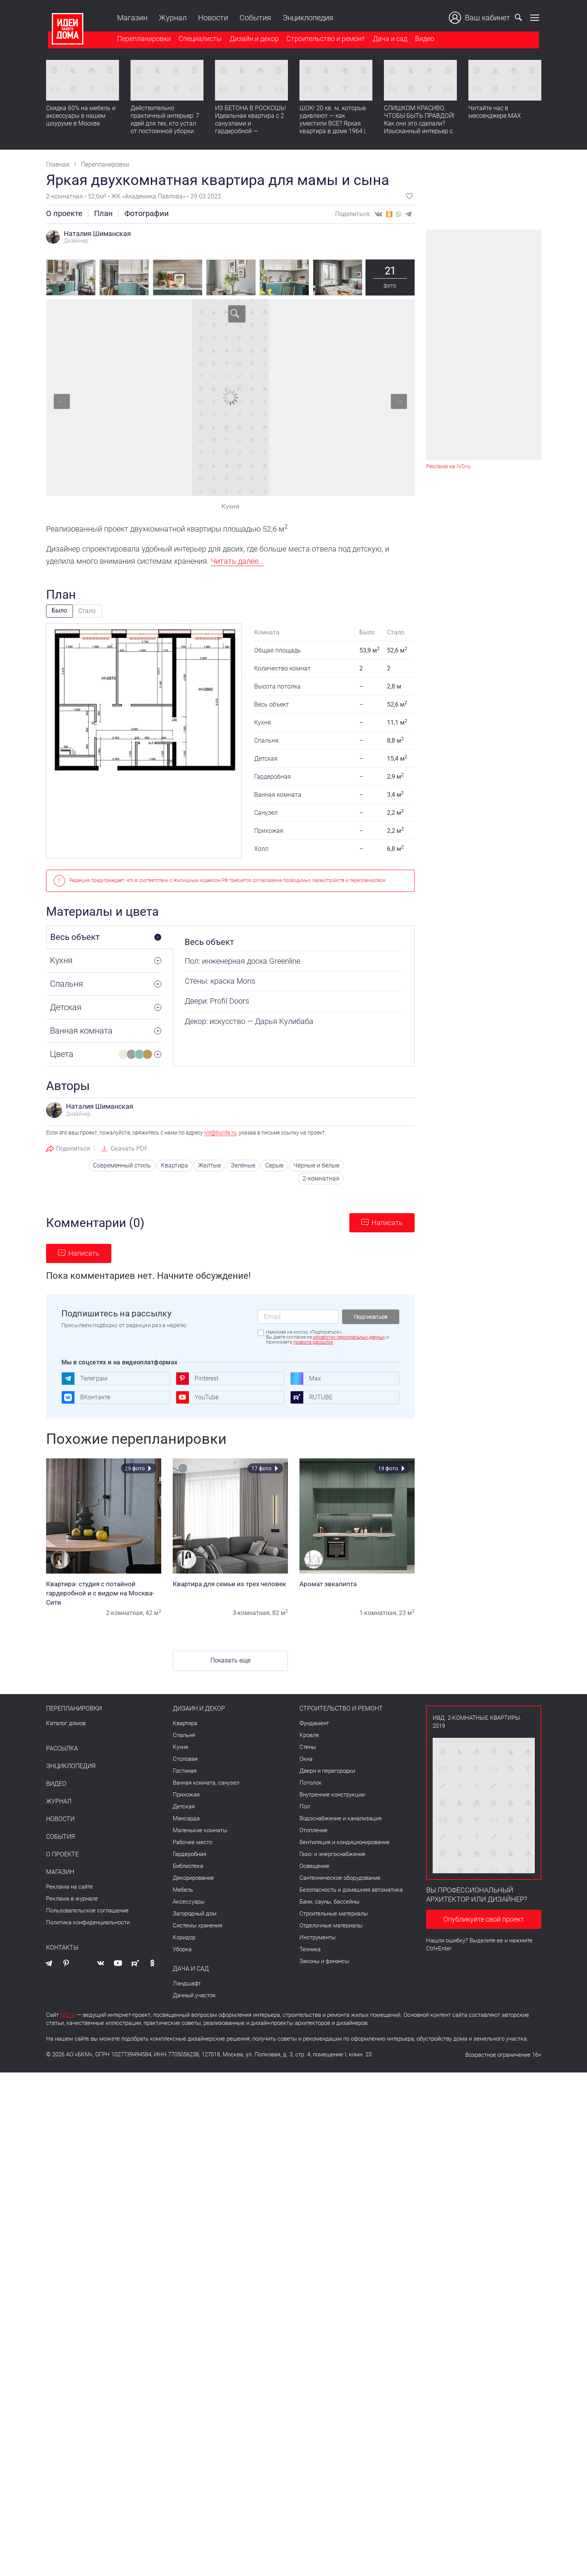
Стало (87, 610)
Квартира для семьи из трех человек (230, 1584)
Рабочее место (192, 1842)
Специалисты (198, 40)
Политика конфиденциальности (88, 1922)
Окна (306, 1758)
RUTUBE (311, 1397)
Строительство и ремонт (323, 40)
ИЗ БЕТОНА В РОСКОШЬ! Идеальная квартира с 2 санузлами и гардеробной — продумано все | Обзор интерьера (250, 128)
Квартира (174, 1165)
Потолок (310, 1782)
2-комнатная (321, 1178)
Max (305, 1378)
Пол (304, 1806)
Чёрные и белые (316, 1165)
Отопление (313, 1830)
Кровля (309, 1735)
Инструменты (317, 1937)
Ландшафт (187, 1983)
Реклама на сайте (69, 1886)
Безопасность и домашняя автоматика (351, 1889)
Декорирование (193, 1877)
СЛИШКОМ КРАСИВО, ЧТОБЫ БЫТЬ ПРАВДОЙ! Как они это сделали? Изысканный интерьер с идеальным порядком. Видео (419, 128)
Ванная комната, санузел (206, 1782)
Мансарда (186, 1818)
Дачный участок (194, 1995)
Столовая (185, 1758)
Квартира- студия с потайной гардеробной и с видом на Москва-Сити (103, 1593)
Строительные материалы (333, 1913)
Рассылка (62, 1748)
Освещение (314, 1866)
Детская (184, 1806)
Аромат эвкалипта (357, 1584)
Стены (307, 1747)
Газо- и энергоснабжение (332, 1854)
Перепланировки (142, 40)
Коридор (184, 1937)
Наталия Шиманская (97, 234)
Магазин (130, 17)
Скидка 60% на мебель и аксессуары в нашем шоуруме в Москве (81, 117)
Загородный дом (195, 1913)
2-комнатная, (125, 1613)
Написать (387, 1223)
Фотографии (146, 213)
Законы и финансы (324, 1961)
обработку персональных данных (349, 1337)
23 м (407, 1613)
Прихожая (186, 1794)
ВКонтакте (85, 1397)
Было (59, 610)
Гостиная (185, 1770)
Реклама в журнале (72, 1898)
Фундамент (314, 1723)
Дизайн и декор (252, 40)
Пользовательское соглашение (87, 1910)
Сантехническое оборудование (339, 1877)
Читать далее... (237, 561)
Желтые (209, 1165)
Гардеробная (189, 1854)
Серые (274, 1165)
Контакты (62, 1948)
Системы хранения (197, 1925)
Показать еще (230, 1660)
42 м (153, 1613)
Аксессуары (189, 1901)
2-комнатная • (67, 196)
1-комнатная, (378, 1613)
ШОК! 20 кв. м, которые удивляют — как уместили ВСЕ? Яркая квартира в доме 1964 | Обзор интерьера (332, 125)
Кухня (180, 1747)
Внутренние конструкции (332, 1794)
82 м (280, 1613)
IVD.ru (67, 2014)
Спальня (184, 1735)
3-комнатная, (252, 1613)
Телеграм (84, 1378)
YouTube (197, 1397)
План (103, 213)
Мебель (183, 1889)
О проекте (64, 213)
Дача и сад (388, 40)
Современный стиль (122, 1165)
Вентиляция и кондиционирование (344, 1842)
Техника (310, 1949)
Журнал (171, 17)
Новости (211, 17)
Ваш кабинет (482, 18)
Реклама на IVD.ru (448, 466)
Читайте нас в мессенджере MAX (494, 113)
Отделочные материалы (330, 1925)
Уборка (182, 1949)
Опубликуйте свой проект (483, 1919)
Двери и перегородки (327, 1770)
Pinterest (197, 1378)
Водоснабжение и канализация (340, 1818)
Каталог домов (66, 1723)
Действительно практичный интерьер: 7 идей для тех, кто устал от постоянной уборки (165, 121)
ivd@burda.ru (220, 1132)
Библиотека (188, 1866)
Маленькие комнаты (200, 1830)
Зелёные (243, 1165)
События (253, 17)
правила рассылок (313, 1342)
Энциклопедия (306, 17)
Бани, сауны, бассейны (329, 1901)
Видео (422, 40)
